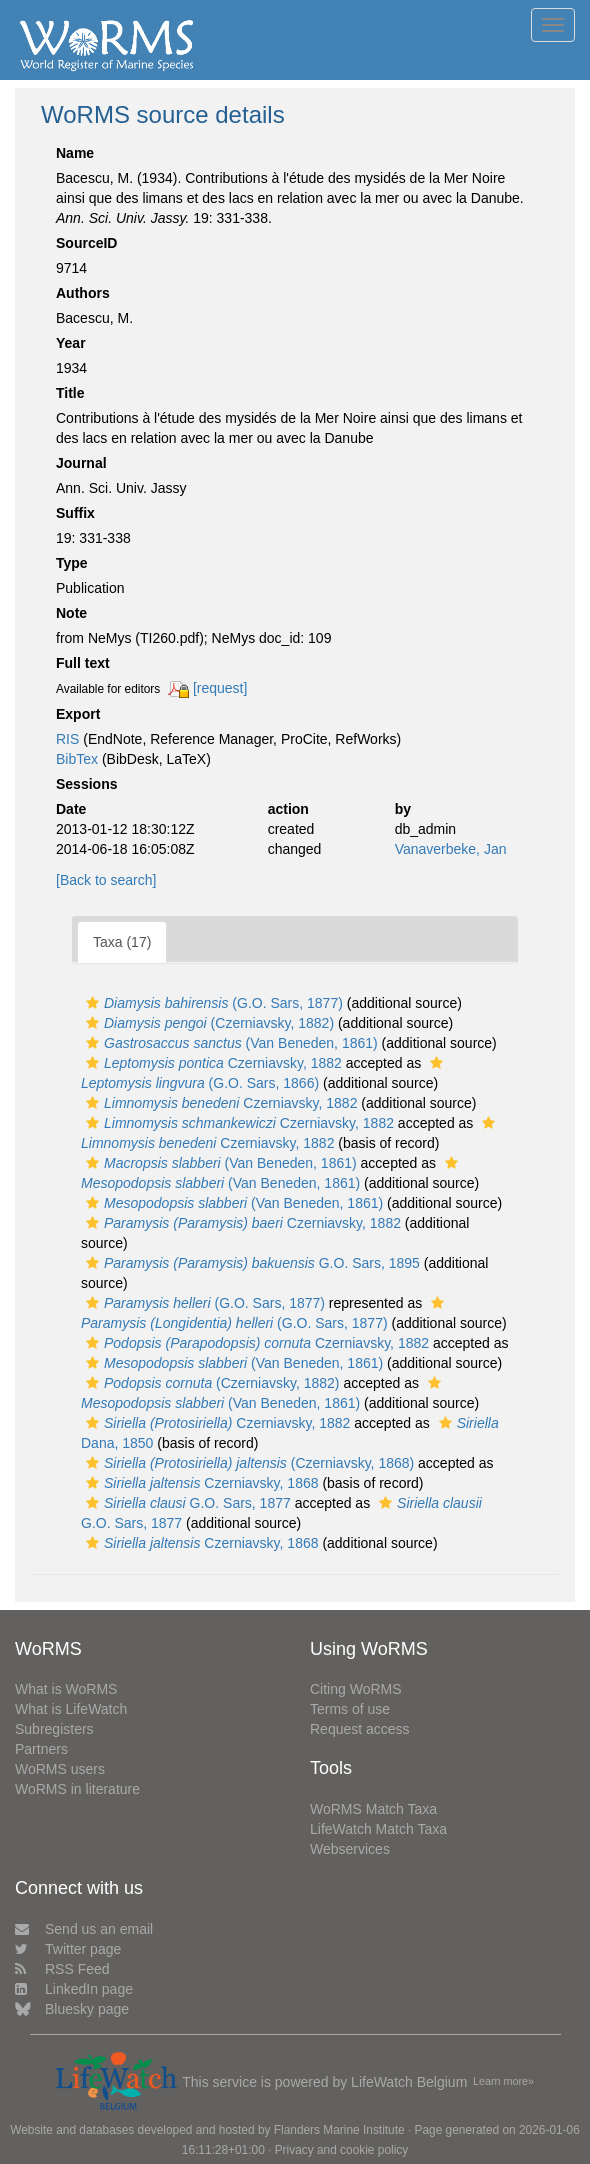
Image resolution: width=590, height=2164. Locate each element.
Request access (360, 1729)
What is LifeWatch (71, 1709)
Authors (83, 293)
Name (75, 153)
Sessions (86, 784)
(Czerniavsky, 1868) (247, 1463)
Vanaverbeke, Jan (451, 849)
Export (78, 714)
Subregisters (54, 1729)
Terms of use (350, 1709)
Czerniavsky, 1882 (211, 1063)
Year (71, 343)
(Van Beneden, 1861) (229, 1043)
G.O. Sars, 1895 (250, 1263)
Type (72, 563)
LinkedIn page (74, 1989)
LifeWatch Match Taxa (378, 1829)
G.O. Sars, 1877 (186, 1503)
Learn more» (503, 2081)
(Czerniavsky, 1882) (207, 1023)
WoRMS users (60, 1769)
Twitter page (68, 1949)
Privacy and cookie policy (342, 2150)
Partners (41, 1749)
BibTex (77, 759)
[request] (220, 688)
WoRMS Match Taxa (373, 1809)
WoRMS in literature (77, 1789)
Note (71, 613)
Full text (83, 663)
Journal (81, 463)
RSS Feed (62, 1969)
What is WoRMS (66, 1689)
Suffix (75, 513)
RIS (67, 739)
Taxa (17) (122, 942)
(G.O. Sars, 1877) (212, 1003)
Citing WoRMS (356, 1689)
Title (70, 393)
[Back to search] (106, 880)
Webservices (350, 1849)
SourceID (86, 243)
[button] (92, 1003)
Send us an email (84, 1929)
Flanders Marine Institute (339, 2130)
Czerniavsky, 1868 (200, 1483)
